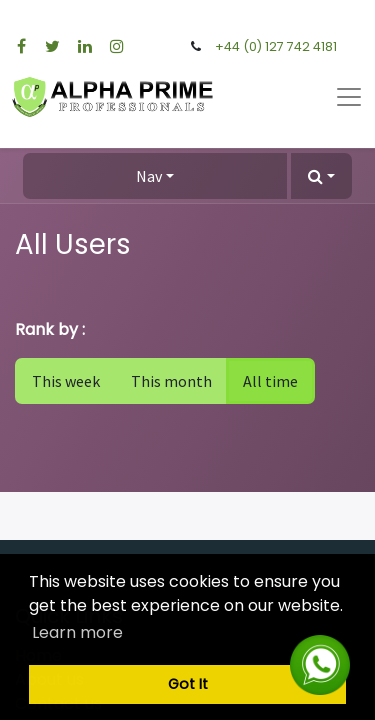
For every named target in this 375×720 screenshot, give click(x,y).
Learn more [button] (77, 632)
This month (171, 381)
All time (270, 381)
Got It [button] (188, 684)
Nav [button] (149, 176)
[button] (321, 176)
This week (66, 381)
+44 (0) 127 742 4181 (276, 46)
